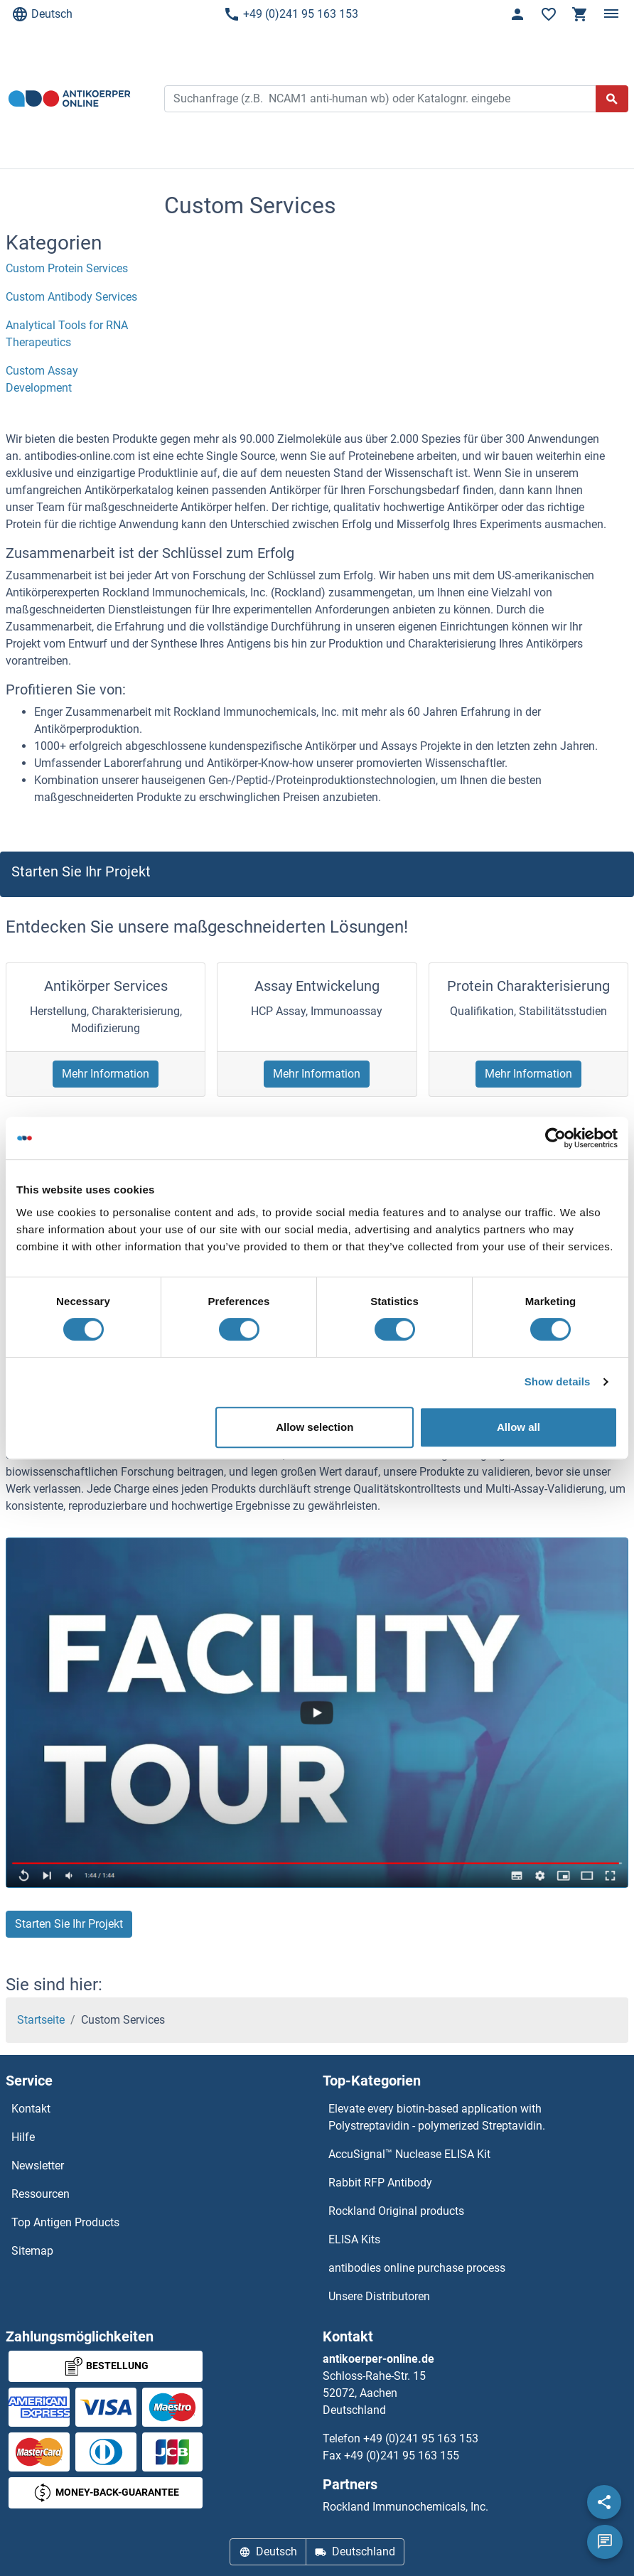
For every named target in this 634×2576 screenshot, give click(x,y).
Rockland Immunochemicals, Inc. (405, 2506)
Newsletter (37, 2165)
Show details (558, 1381)
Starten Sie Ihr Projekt (69, 1924)
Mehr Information (105, 1073)
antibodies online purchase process (416, 2268)
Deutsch (41, 14)
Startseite (41, 2020)
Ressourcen (40, 2194)
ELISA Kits (354, 2239)
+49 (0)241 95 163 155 (401, 2455)
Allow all (518, 1427)
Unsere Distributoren (379, 2296)
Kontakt (30, 2108)
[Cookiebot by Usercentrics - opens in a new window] (555, 1138)
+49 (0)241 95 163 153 (290, 14)
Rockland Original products (396, 2211)
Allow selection (314, 1427)
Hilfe (23, 2137)
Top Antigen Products (65, 2222)
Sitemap (32, 2251)
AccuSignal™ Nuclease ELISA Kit (409, 2154)
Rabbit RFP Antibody (380, 2182)
